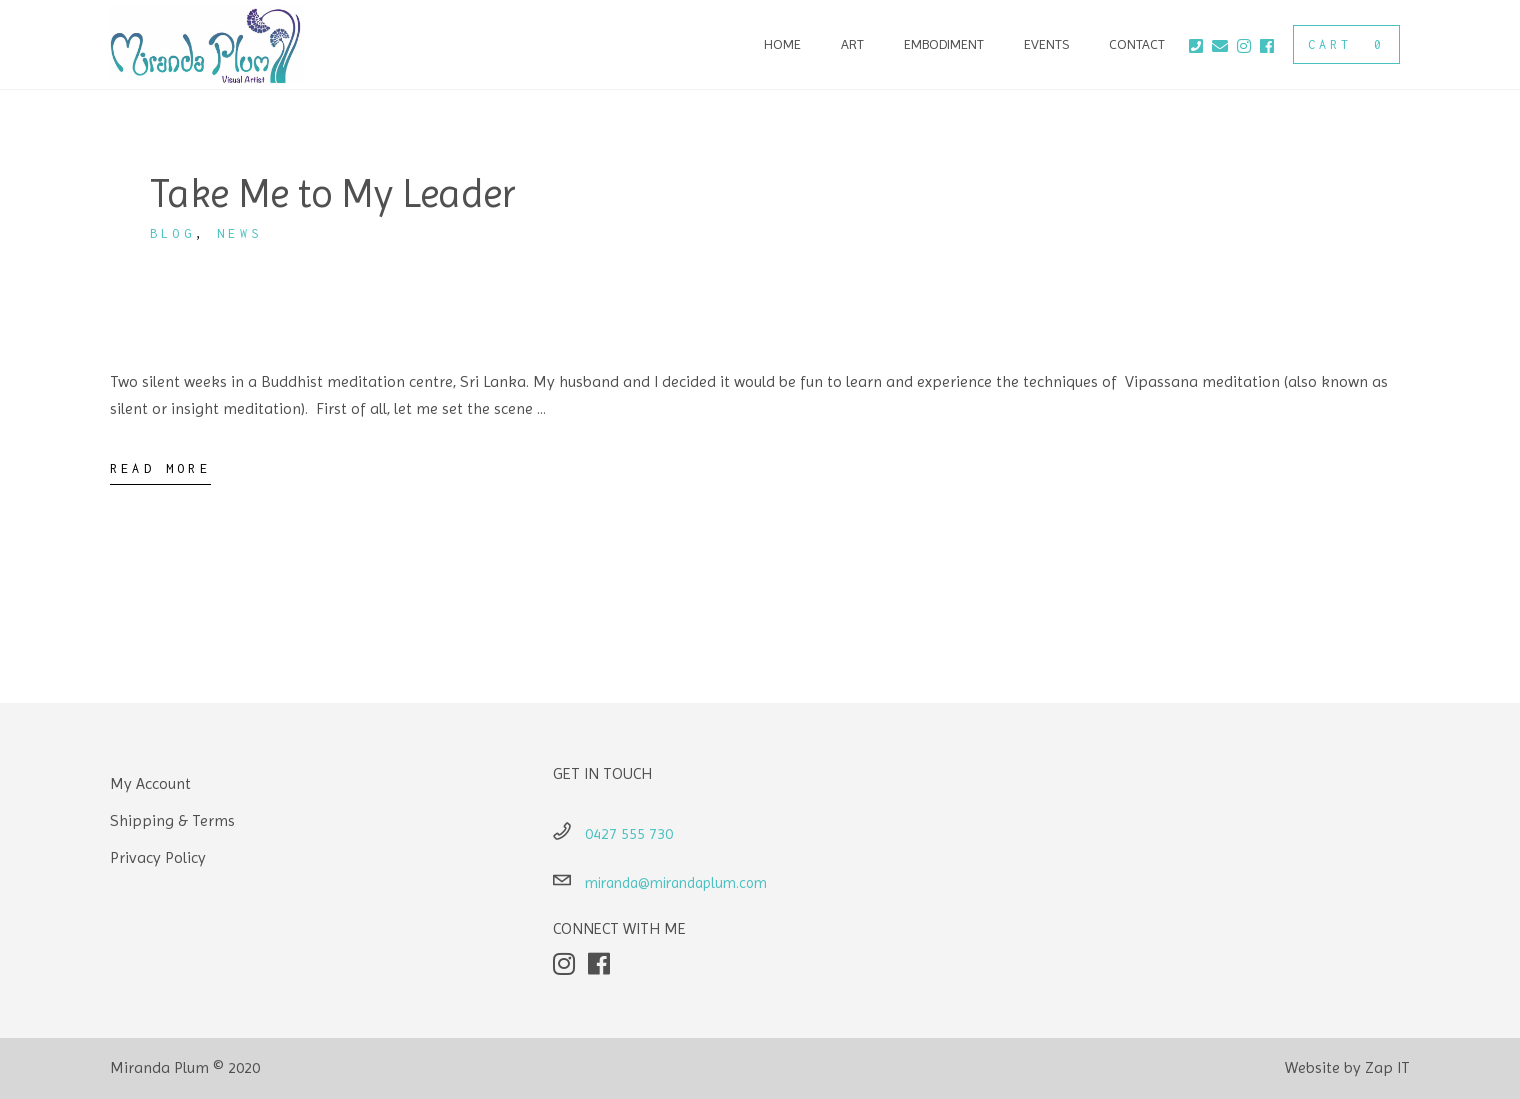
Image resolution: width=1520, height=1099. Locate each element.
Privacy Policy (158, 857)
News (239, 233)
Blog (172, 233)
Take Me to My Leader (332, 193)
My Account (150, 783)
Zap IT (1387, 1067)
